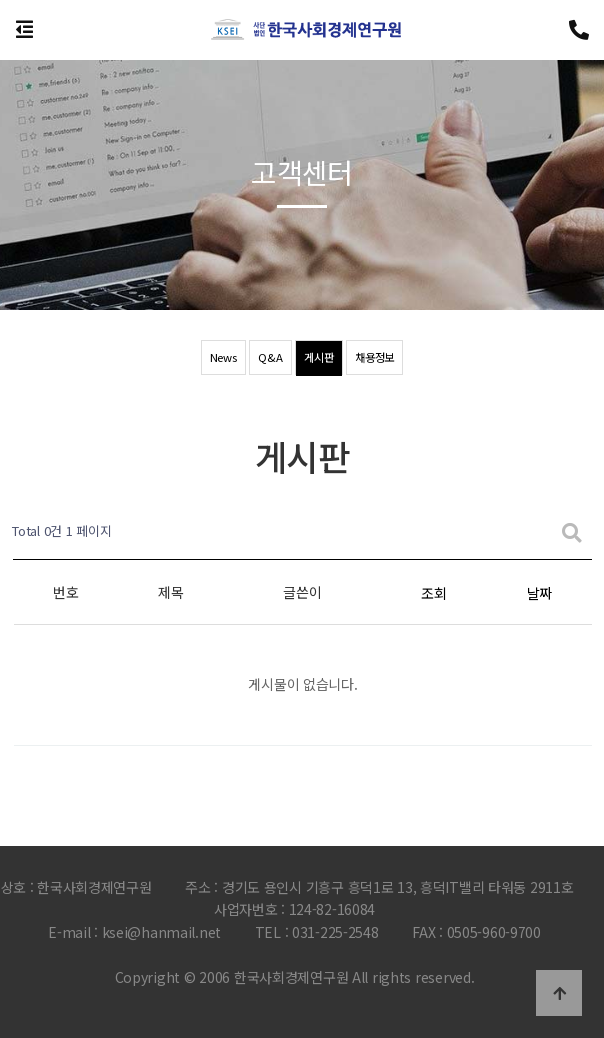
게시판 (317, 357)
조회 (433, 593)
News (220, 357)
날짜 (539, 593)
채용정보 (376, 357)
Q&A (267, 357)
